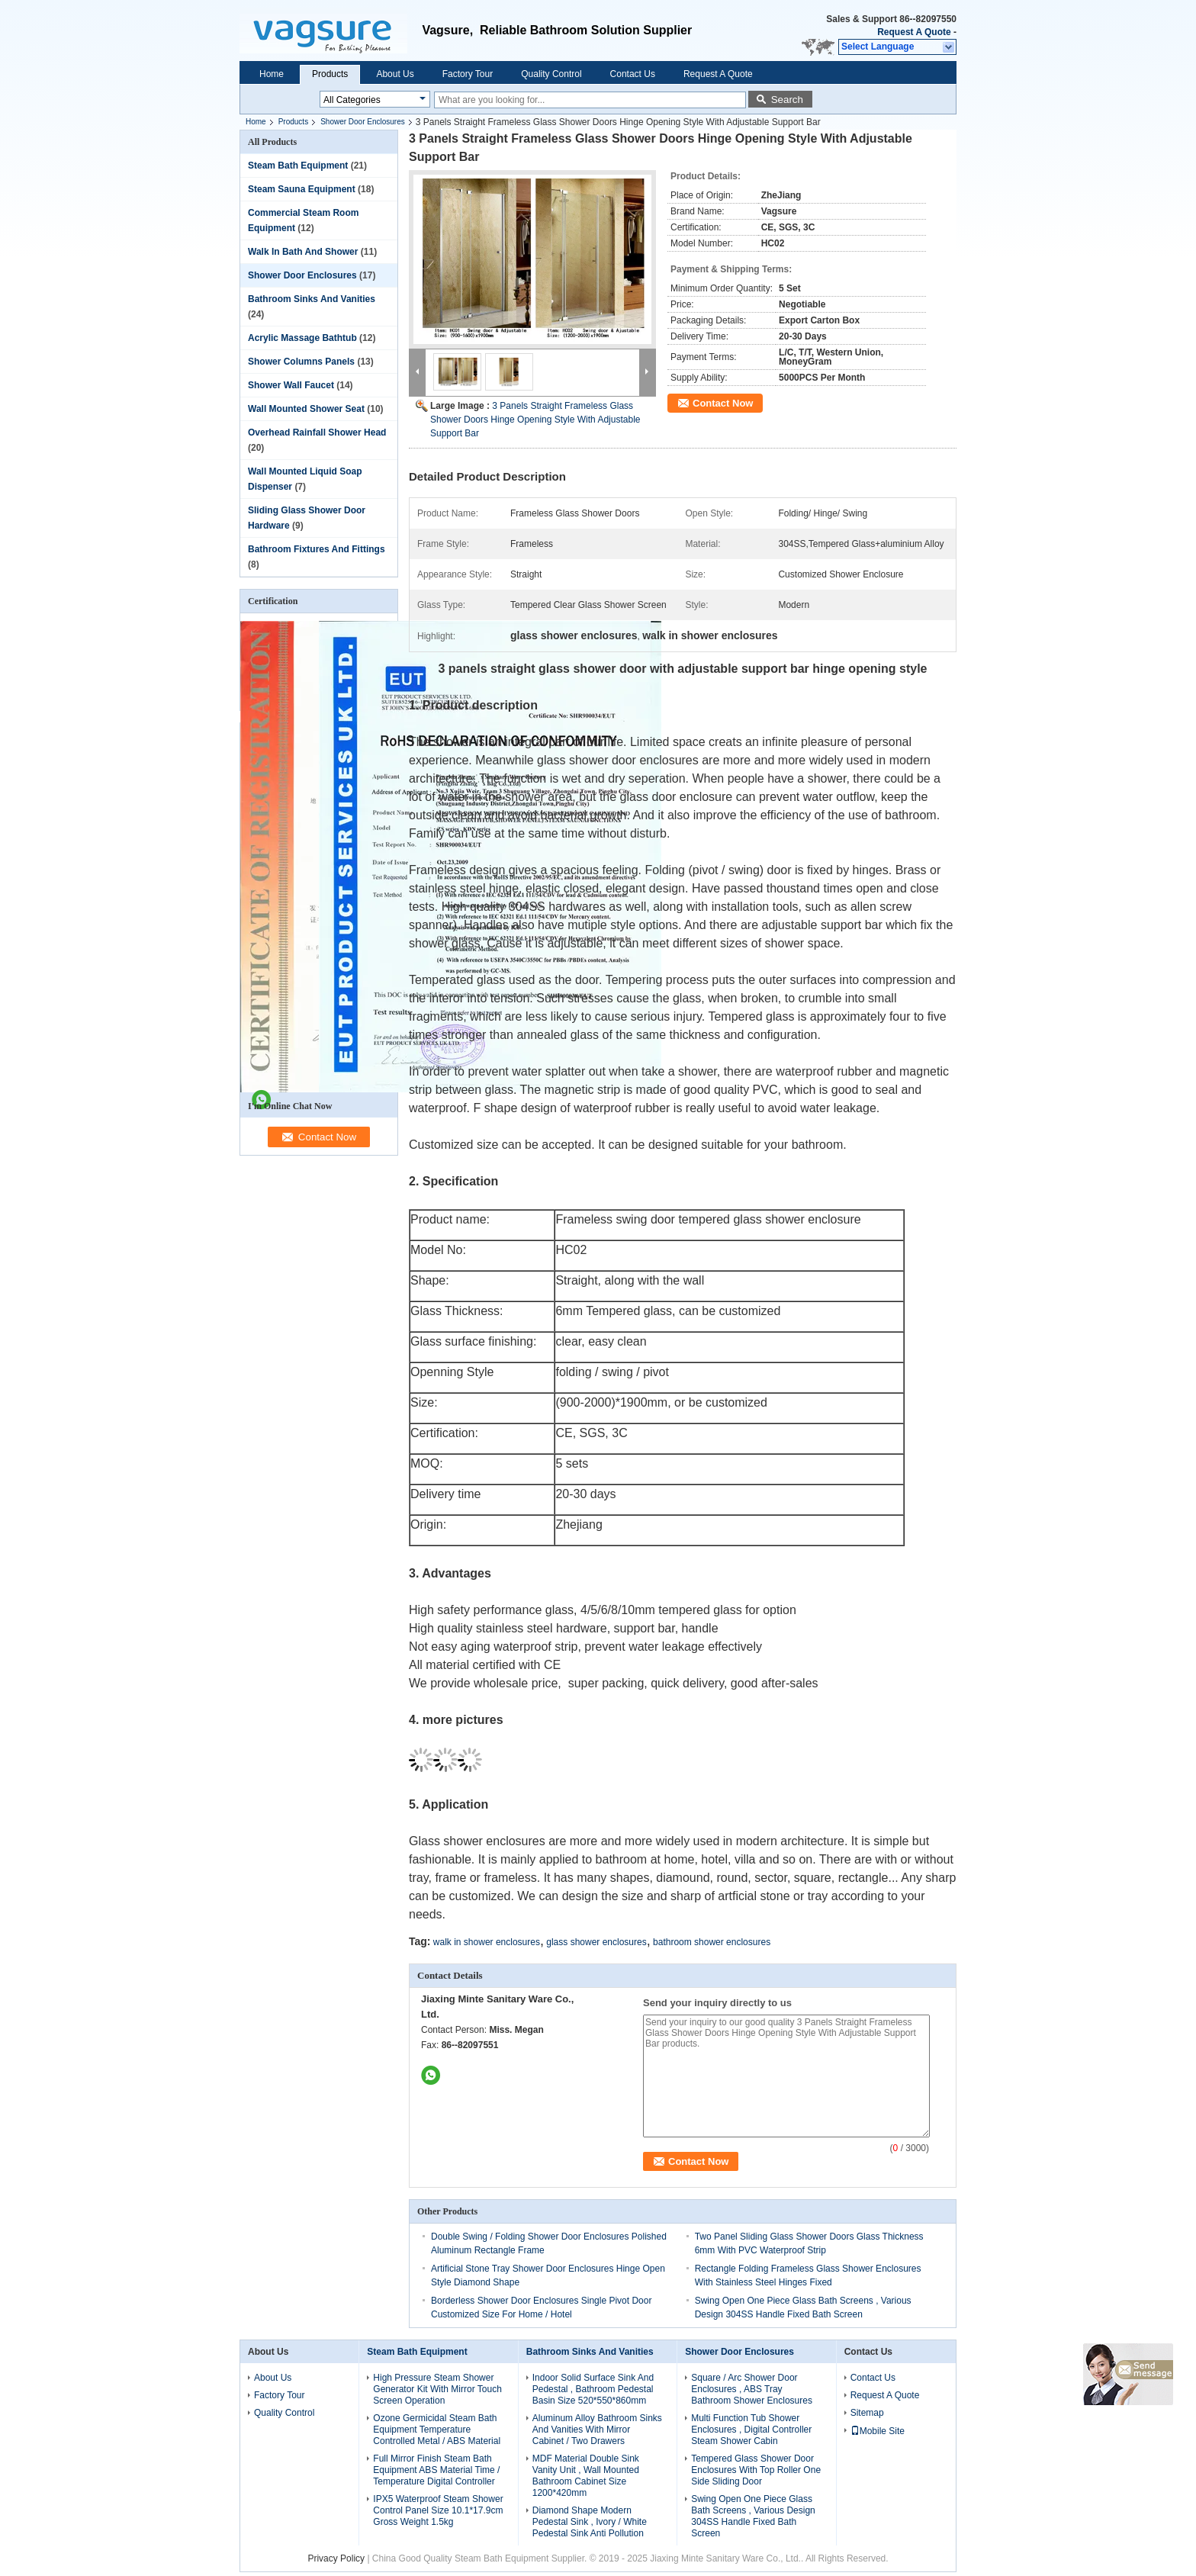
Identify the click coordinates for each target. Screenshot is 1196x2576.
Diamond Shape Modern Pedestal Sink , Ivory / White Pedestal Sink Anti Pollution (589, 2522)
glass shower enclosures (596, 1942)
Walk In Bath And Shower (303, 251)
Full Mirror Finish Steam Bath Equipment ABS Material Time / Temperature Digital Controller (436, 2470)
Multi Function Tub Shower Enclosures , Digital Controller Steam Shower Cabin (751, 2429)
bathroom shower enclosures (711, 1942)
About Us (394, 74)
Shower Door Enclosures (362, 121)
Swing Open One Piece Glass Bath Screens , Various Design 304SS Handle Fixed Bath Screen (753, 2516)
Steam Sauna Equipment (301, 189)
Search (787, 99)
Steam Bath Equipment (298, 165)
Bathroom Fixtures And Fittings (316, 549)
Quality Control (551, 74)
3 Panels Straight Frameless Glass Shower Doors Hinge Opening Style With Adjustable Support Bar (535, 419)
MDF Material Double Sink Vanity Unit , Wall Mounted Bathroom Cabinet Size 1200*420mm (585, 2475)
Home (271, 74)
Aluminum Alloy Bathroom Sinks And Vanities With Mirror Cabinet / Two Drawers (597, 2429)
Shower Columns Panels (301, 361)
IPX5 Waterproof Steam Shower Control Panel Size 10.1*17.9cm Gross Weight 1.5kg (438, 2510)
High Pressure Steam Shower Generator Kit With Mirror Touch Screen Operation (437, 2389)
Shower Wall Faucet (291, 385)
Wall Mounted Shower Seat (306, 409)
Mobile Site (877, 2431)
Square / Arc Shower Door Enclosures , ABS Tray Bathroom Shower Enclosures (751, 2389)
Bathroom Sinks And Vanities (311, 299)
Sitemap (867, 2412)
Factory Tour (467, 74)
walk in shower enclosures (486, 1942)
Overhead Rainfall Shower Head (317, 432)
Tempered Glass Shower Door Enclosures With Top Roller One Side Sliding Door (756, 2470)
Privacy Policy (336, 2558)
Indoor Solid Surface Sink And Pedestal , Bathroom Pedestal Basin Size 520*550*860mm (593, 2389)
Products (330, 74)
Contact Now (723, 403)
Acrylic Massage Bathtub (302, 338)
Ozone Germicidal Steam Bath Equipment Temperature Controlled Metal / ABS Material (436, 2429)
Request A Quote (913, 32)
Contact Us (632, 74)
